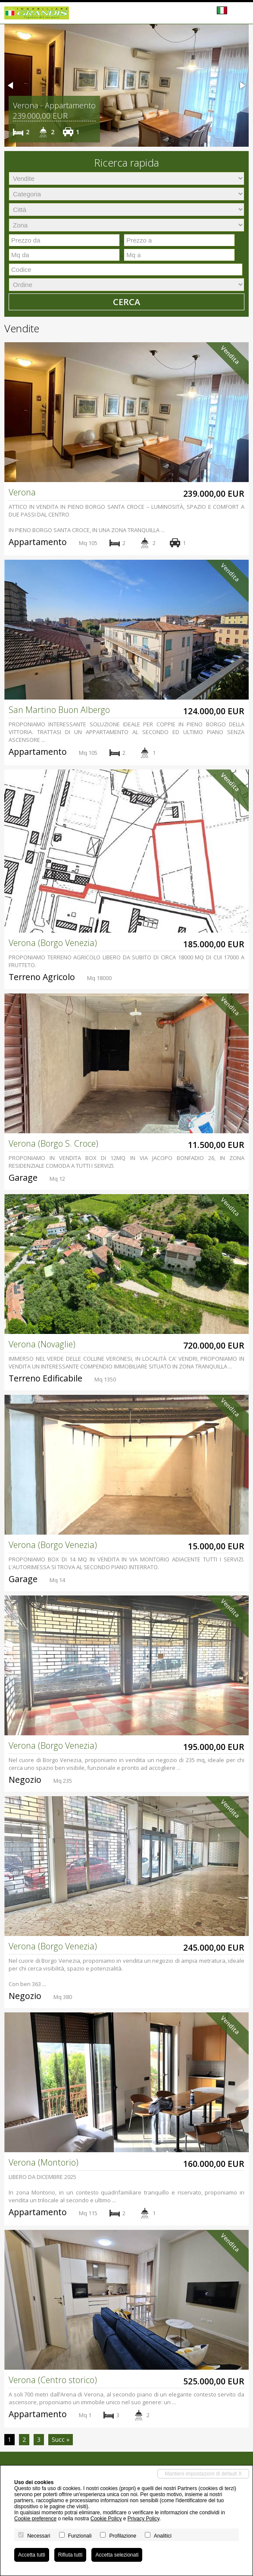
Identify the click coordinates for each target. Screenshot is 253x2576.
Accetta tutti (31, 2555)
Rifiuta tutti (70, 2555)
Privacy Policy (143, 2519)
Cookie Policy (106, 2519)
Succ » (60, 2439)
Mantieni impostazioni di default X (203, 2474)
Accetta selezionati (116, 2555)
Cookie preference (35, 2519)
